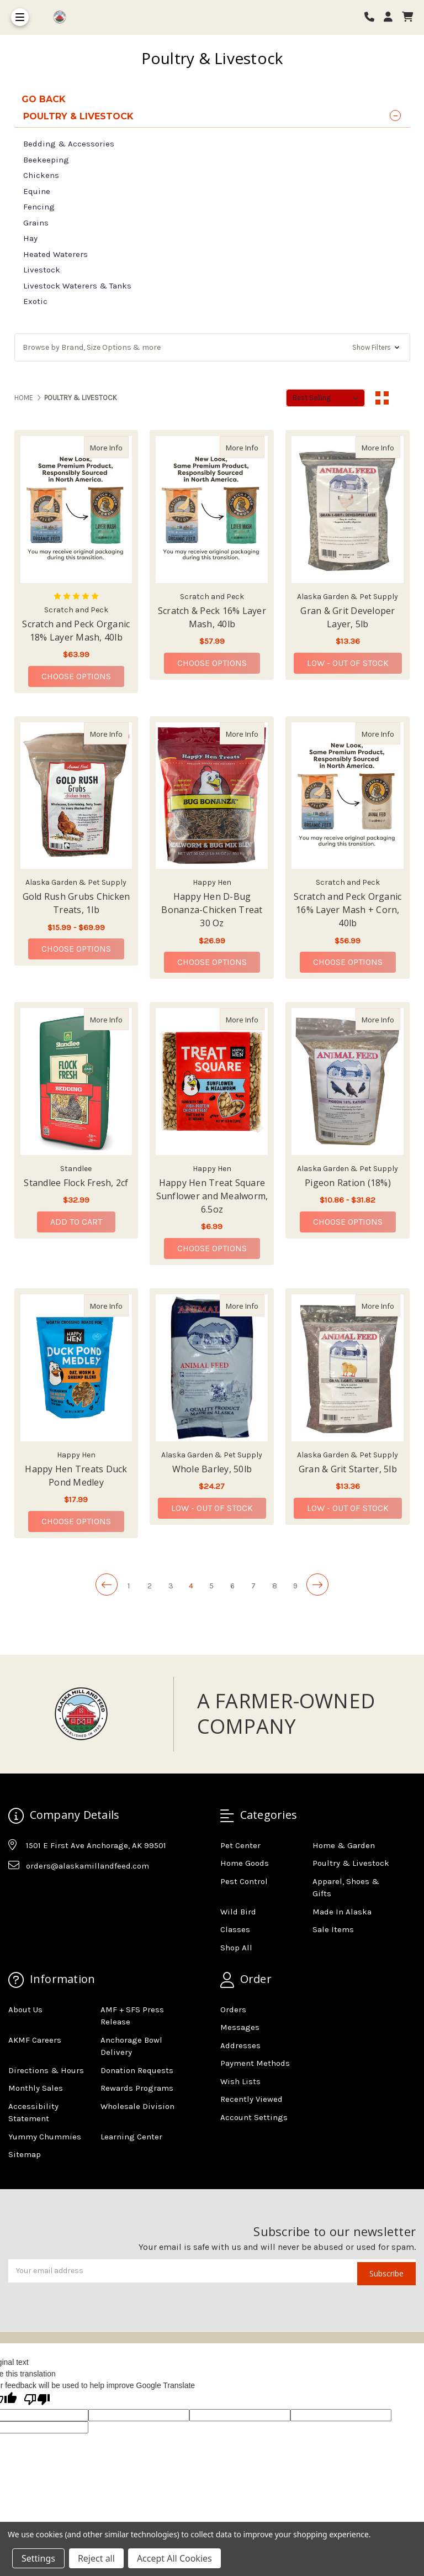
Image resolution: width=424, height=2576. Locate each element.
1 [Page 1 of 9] (129, 1586)
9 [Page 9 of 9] (295, 1586)
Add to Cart (76, 1221)
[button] (212, 347)
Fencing (39, 207)
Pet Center (240, 1845)
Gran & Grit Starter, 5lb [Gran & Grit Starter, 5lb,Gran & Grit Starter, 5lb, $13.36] (348, 1469)
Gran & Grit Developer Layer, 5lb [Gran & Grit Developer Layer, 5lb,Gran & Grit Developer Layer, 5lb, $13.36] (347, 617)
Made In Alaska (342, 1912)
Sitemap (24, 2154)
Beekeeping (46, 160)
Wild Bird (238, 1912)
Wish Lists (240, 2081)
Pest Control (244, 1881)
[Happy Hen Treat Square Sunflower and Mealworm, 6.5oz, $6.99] (211, 1081)
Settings (38, 2558)
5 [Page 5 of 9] (211, 1586)
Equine (36, 191)
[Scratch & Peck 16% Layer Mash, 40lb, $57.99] (211, 509)
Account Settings (254, 2117)
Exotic (35, 301)
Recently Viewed (251, 2099)
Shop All (236, 1948)
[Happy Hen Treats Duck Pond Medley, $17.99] (76, 1368)
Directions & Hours (46, 2070)
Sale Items (333, 1929)
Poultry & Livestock (350, 1863)
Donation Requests (136, 2070)
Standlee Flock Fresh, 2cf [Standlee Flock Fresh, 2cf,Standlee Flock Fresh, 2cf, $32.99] (76, 1183)
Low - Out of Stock (348, 663)
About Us (25, 2009)
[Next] (317, 1584)
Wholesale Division (137, 2106)
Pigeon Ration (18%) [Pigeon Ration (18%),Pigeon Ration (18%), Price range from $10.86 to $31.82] (348, 1183)
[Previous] (107, 1584)
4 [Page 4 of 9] (191, 1586)
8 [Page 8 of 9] (274, 1586)
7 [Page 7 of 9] (253, 1586)
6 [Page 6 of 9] (232, 1586)
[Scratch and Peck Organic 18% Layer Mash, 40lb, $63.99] (76, 509)
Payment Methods (255, 2063)
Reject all (96, 2558)
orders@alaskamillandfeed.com (87, 1866)
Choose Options (82, 675)
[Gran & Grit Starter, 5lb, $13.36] (347, 1368)
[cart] (407, 17)
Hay (30, 238)
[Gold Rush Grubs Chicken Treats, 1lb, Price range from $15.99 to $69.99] (76, 796)
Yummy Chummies (44, 2137)
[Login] (392, 17)
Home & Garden (343, 1845)
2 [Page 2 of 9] (149, 1586)
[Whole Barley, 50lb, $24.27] (211, 1368)
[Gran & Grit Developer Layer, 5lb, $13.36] (347, 509)
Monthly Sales (35, 2088)
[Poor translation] (37, 2400)
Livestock (41, 270)
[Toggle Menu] (20, 17)
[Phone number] (373, 17)
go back (44, 99)
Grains (36, 223)
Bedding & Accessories (68, 144)
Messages (239, 2027)
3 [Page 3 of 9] (170, 1586)
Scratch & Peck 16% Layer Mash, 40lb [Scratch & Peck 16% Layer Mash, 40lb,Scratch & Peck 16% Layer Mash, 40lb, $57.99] (212, 617)
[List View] (403, 398)
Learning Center (131, 2137)
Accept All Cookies (174, 2558)
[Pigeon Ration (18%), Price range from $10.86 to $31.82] (347, 1081)
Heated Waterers (55, 254)
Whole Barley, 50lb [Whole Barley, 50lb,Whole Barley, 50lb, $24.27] (212, 1469)
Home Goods (244, 1863)
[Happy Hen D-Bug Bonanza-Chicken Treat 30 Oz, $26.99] (211, 796)
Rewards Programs (136, 2088)
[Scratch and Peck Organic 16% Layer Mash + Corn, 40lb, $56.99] (347, 796)
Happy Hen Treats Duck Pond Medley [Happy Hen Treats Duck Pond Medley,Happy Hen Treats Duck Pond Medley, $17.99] (76, 1475)
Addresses (240, 2045)
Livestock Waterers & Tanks (77, 286)
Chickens (41, 175)
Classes (235, 1929)
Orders (233, 2009)
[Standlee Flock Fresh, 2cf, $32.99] (76, 1081)
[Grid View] (382, 398)
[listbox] (325, 398)
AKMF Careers (34, 2040)
